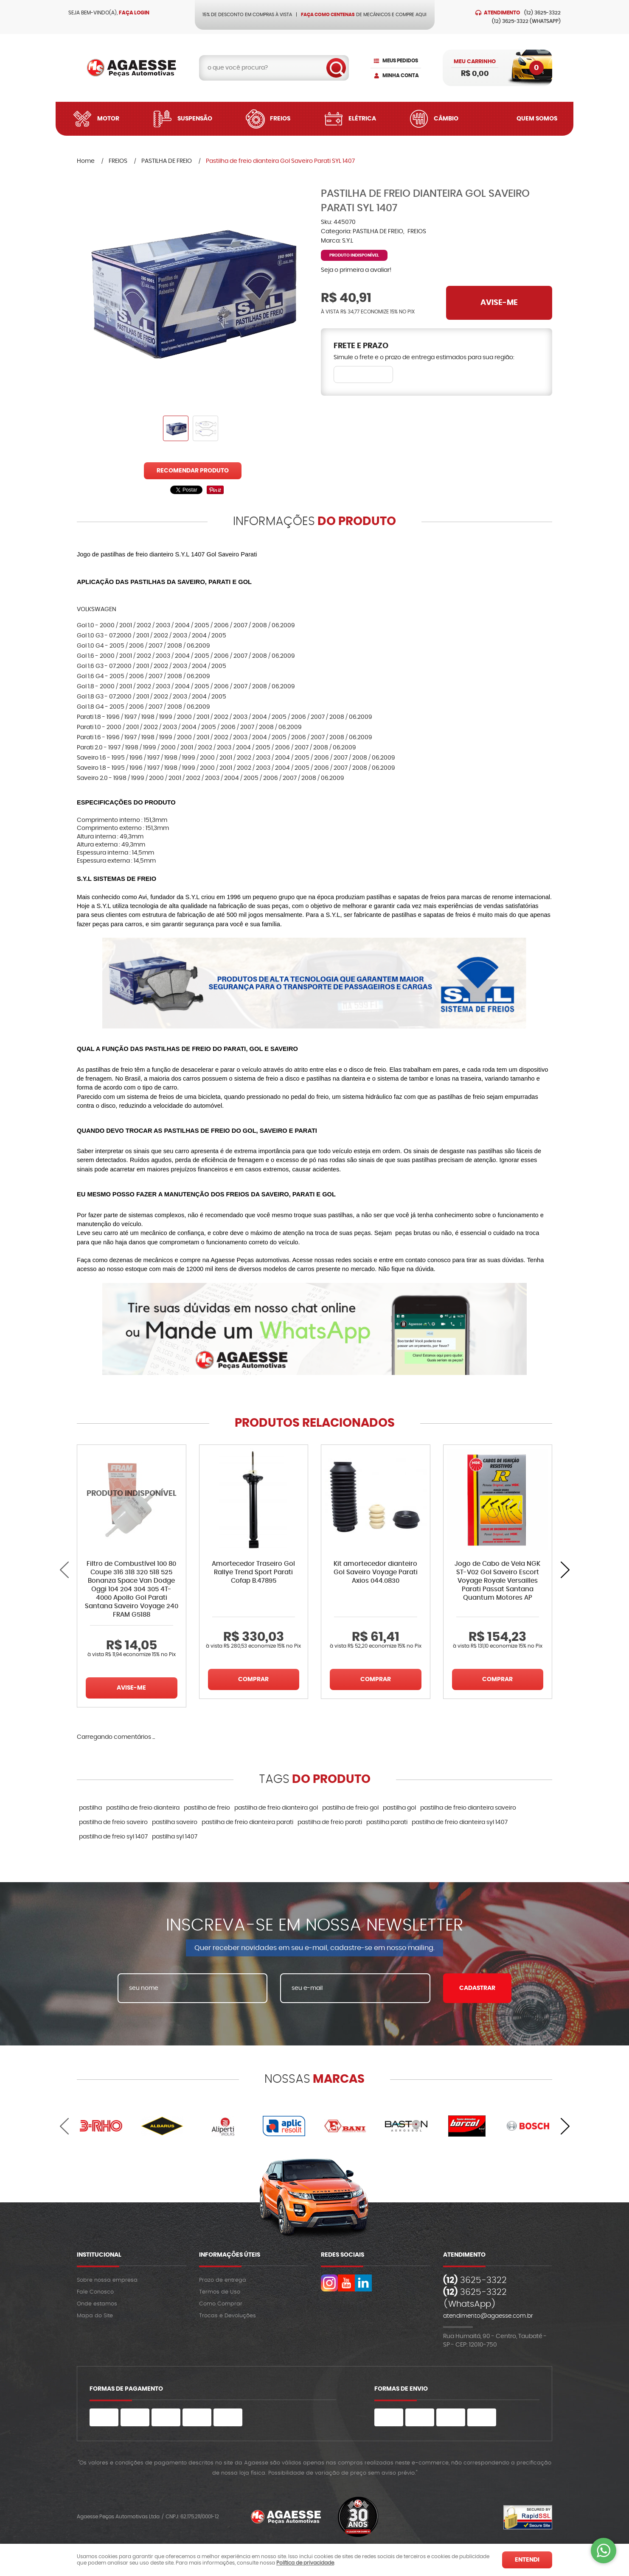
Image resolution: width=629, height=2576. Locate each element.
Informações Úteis (229, 2255)
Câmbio (446, 119)
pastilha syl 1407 (174, 1837)
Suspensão (194, 119)
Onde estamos (97, 2304)
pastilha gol (399, 1808)
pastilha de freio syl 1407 (113, 1837)
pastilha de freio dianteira (143, 1808)
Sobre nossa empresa (107, 2280)
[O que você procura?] (336, 67)
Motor (108, 119)
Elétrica (362, 119)
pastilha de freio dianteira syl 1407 (460, 1822)
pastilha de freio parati (330, 1822)
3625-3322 (542, 12)
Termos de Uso (219, 2292)
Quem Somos (537, 119)
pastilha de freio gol (350, 1808)
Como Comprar (220, 2304)
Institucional (99, 2255)
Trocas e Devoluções (227, 2316)
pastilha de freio (207, 1808)
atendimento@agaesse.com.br (488, 2316)
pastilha (90, 1808)
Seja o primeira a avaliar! (356, 270)
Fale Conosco (95, 2292)
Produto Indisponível (131, 1499)
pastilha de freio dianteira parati (247, 1822)
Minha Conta (400, 75)
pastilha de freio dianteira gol (276, 1808)
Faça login (134, 12)
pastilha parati (386, 1822)
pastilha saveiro (174, 1822)
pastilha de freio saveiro (113, 1822)
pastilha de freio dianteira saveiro (468, 1808)
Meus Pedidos (400, 60)
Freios (280, 119)
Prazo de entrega (222, 2280)
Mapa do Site (95, 2316)
